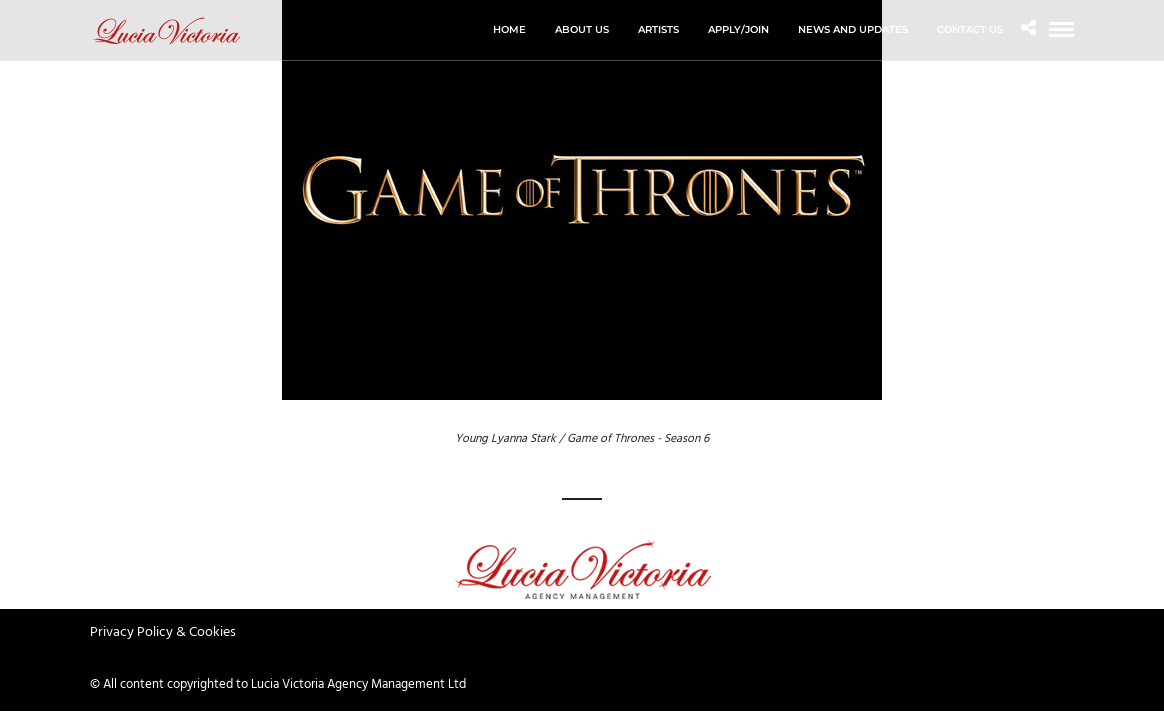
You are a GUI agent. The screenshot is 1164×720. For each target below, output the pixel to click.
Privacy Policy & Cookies (163, 632)
